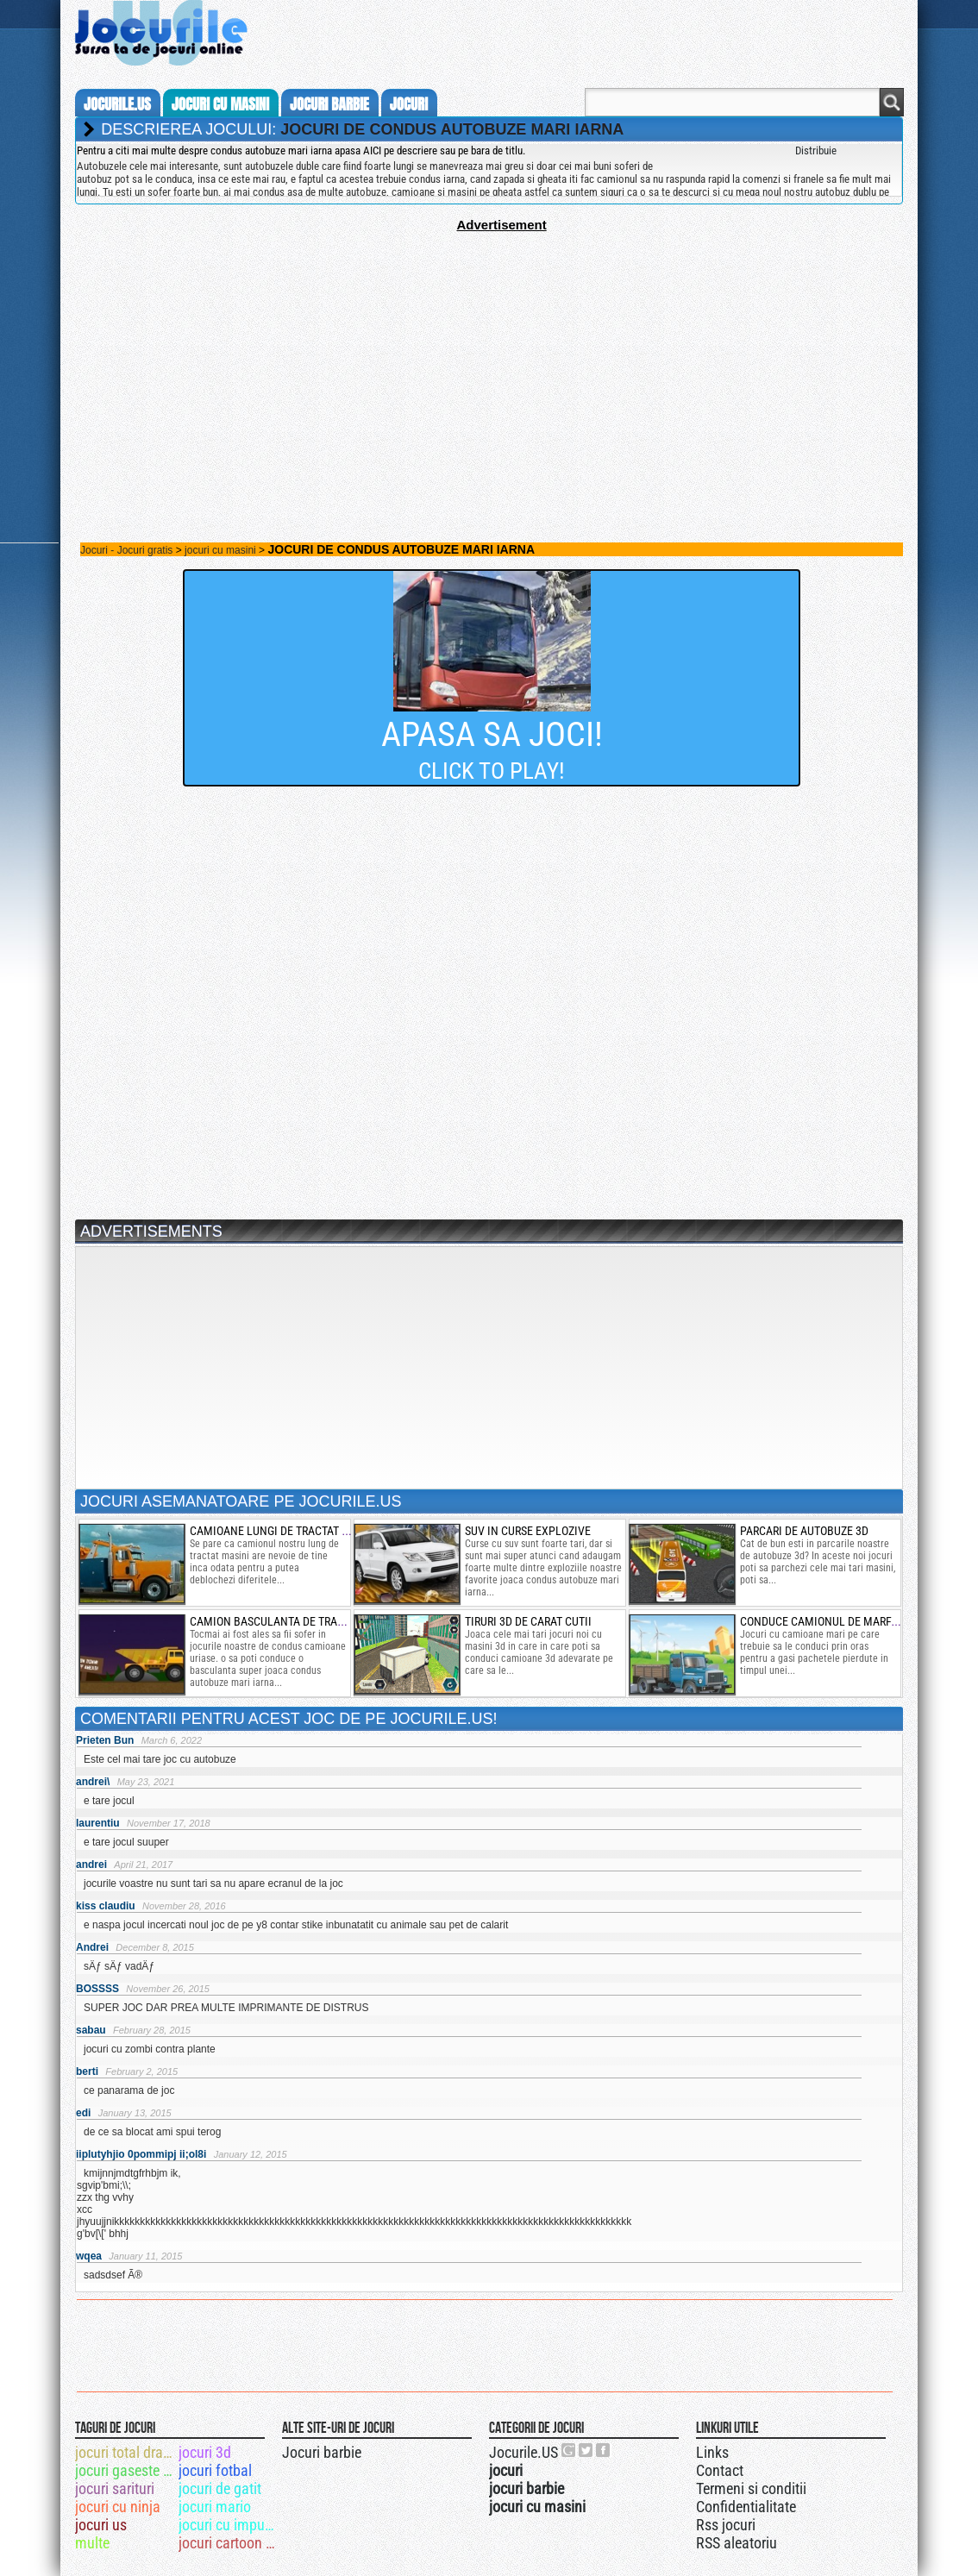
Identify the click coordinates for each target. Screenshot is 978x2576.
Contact (719, 2470)
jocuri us (101, 2525)
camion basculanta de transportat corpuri (311, 1621)
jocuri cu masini (220, 104)
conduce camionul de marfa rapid (835, 1621)
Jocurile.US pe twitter (586, 2450)
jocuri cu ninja (117, 2507)
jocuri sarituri (114, 2488)
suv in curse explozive (528, 1531)
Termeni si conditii (751, 2488)
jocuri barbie (329, 104)
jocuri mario (215, 2507)
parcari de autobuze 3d (804, 1531)
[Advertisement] (489, 352)
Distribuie (816, 150)
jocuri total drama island (125, 2452)
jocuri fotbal (215, 2470)
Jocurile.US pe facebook (603, 2450)
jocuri (409, 104)
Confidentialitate (746, 2507)
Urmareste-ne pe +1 (569, 2450)
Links (712, 2452)
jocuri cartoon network (229, 2543)
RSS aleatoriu (736, 2543)
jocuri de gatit (220, 2488)
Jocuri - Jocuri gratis (126, 550)
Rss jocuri (725, 2525)
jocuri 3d (205, 2452)
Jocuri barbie (321, 2452)
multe (92, 2543)
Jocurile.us (117, 104)
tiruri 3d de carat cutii (528, 1621)
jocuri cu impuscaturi (229, 2525)
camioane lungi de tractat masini (284, 1531)
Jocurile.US (523, 2452)
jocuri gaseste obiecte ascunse (125, 2470)
